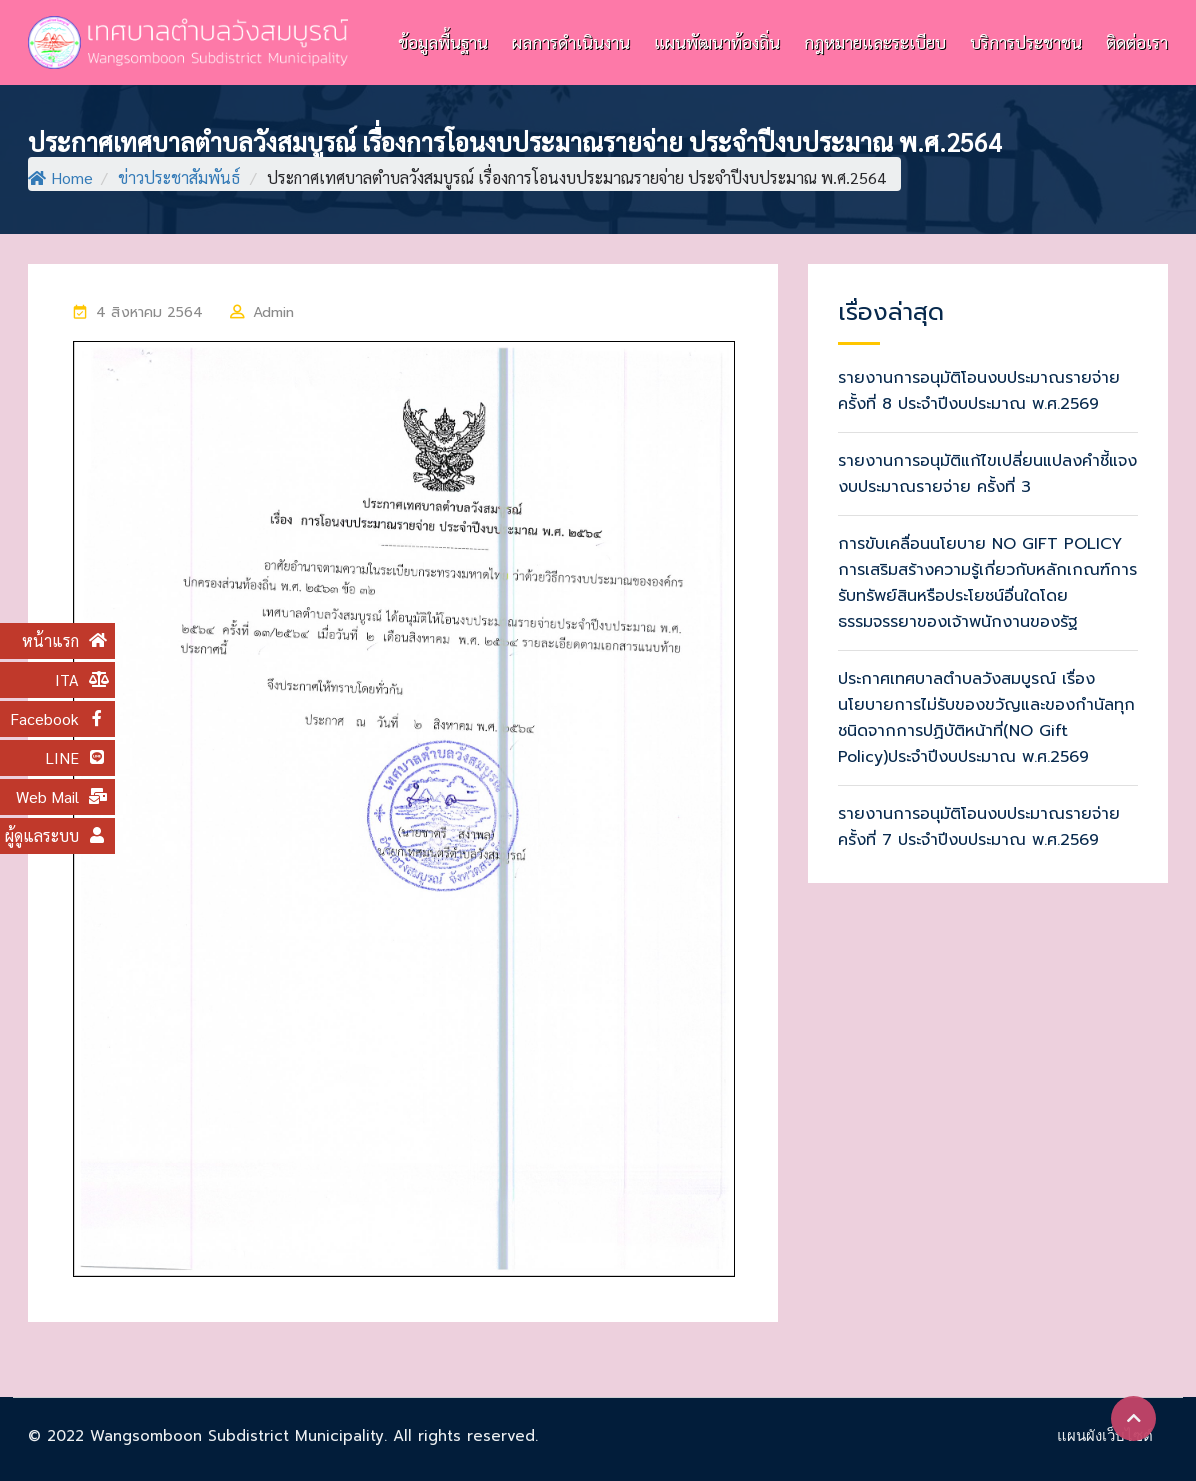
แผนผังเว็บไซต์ (1105, 1435)
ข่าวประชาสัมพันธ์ (179, 177)
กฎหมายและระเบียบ (875, 42)
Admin (274, 312)
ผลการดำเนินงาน (571, 42)
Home (60, 177)
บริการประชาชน (1026, 42)
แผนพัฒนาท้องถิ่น (717, 42)
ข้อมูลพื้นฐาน (443, 42)
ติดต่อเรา (1137, 42)
